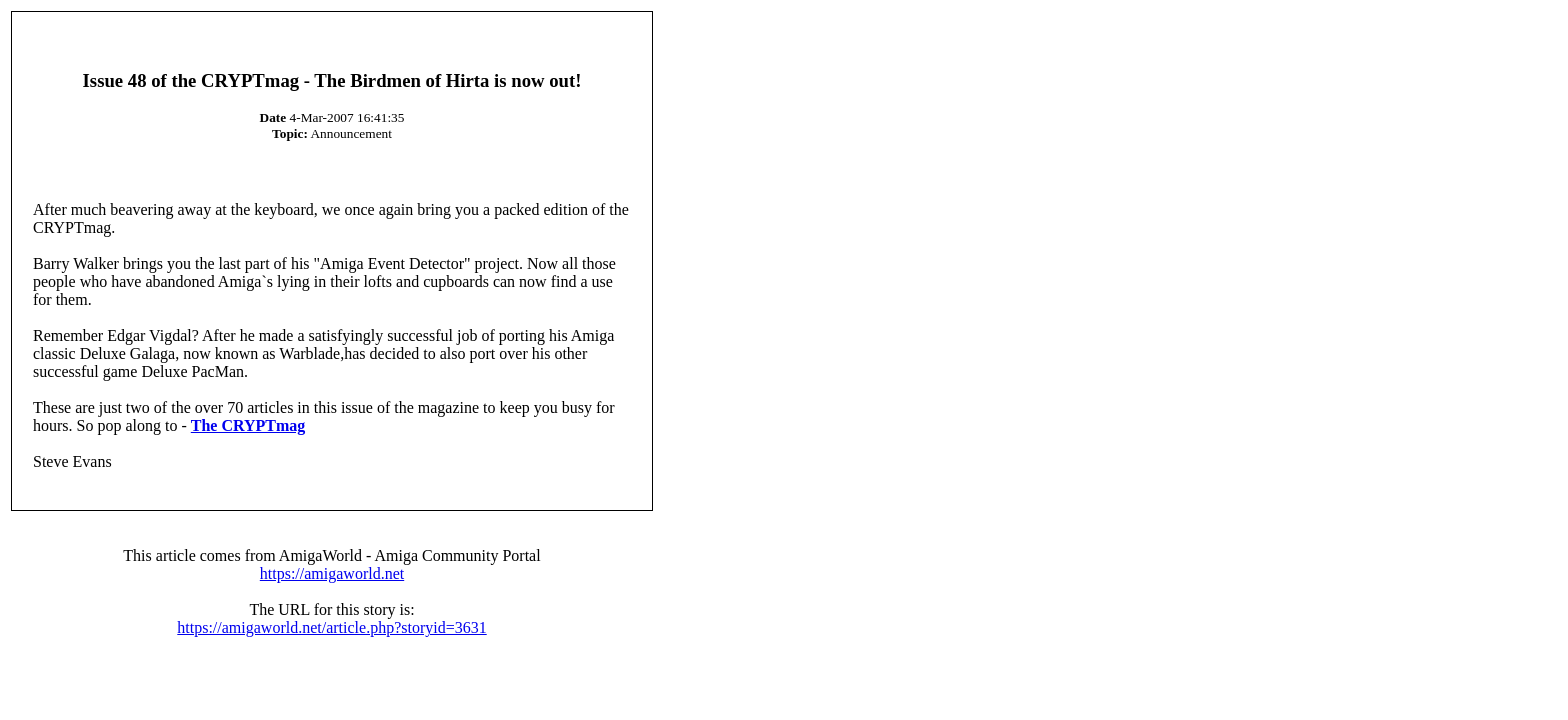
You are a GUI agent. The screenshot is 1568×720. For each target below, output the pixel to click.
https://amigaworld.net (332, 573)
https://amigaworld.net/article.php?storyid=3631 (331, 627)
